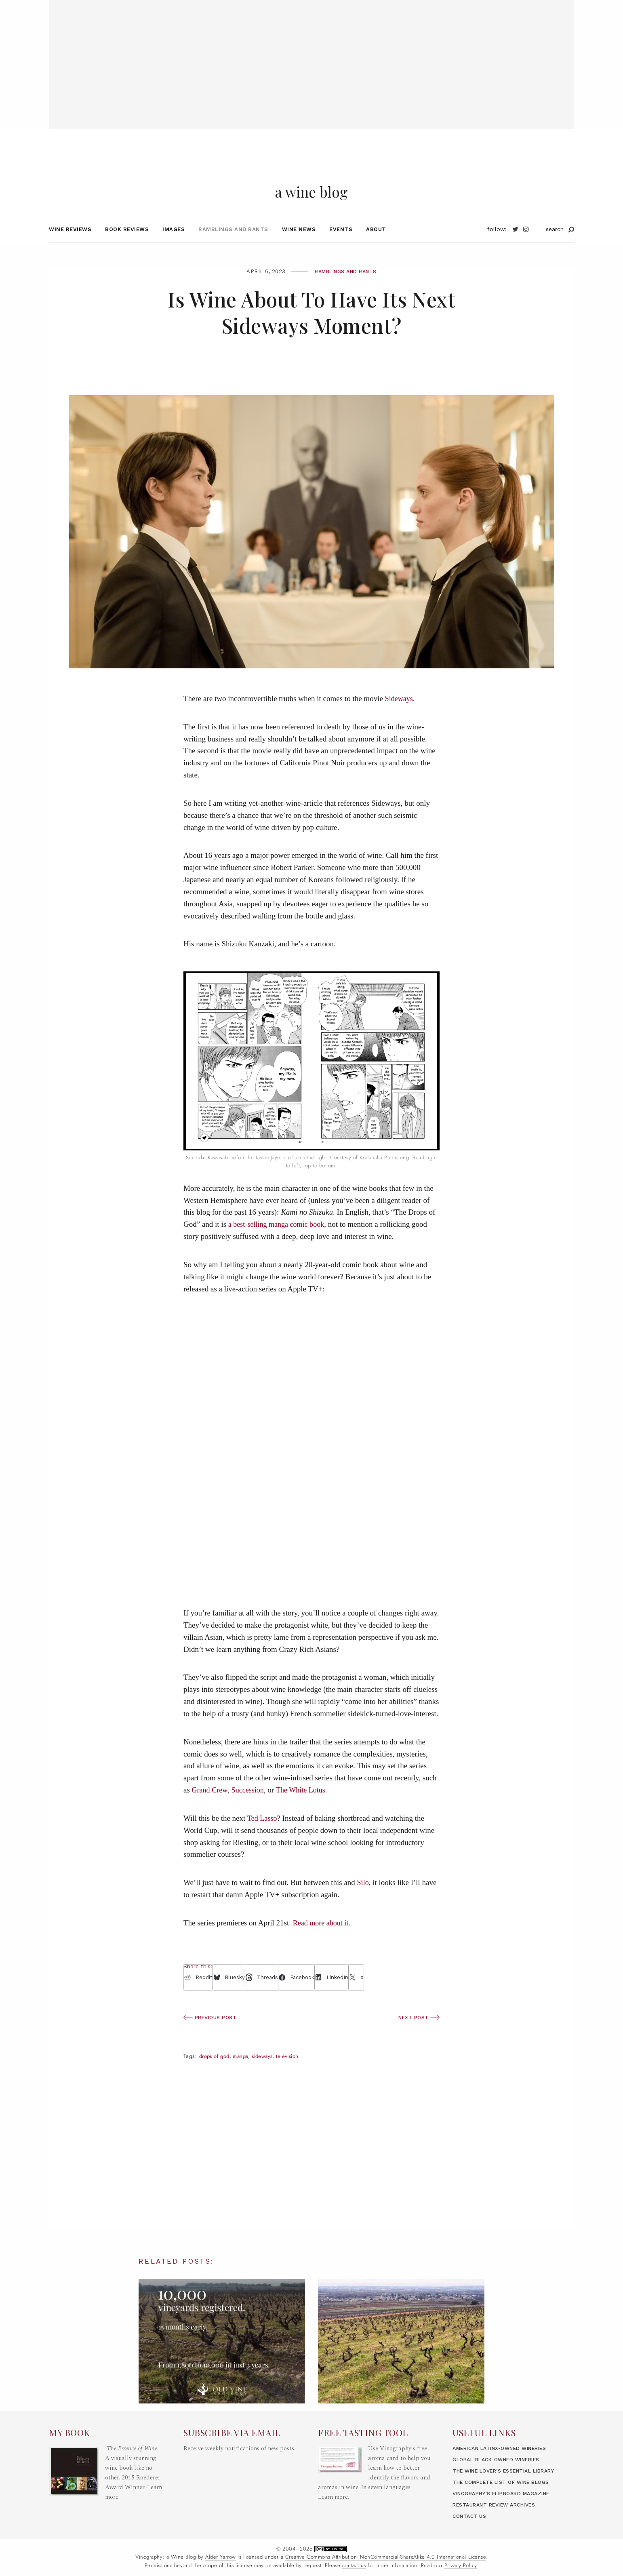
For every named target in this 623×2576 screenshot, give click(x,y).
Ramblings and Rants (233, 246)
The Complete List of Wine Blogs (506, 2496)
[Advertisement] (311, 56)
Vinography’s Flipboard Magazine (507, 2507)
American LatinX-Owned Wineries (506, 2462)
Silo (363, 1899)
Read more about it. (323, 1939)
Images (173, 246)
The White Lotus (304, 1806)
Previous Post (211, 2034)
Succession (250, 1806)
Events (340, 246)
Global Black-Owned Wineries (501, 2473)
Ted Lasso (262, 1834)
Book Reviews (127, 246)
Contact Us (471, 2530)
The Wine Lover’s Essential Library (510, 2484)
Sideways (268, 2073)
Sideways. (401, 715)
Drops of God (216, 2073)
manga (245, 2073)
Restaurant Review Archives (499, 2518)
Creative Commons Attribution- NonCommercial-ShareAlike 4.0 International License (385, 2571)
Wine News (299, 246)
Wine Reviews (70, 246)
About (376, 246)
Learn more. (333, 2510)
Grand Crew (210, 1806)
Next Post (418, 2034)
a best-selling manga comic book (278, 1241)
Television (296, 2073)
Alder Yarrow (220, 2571)
